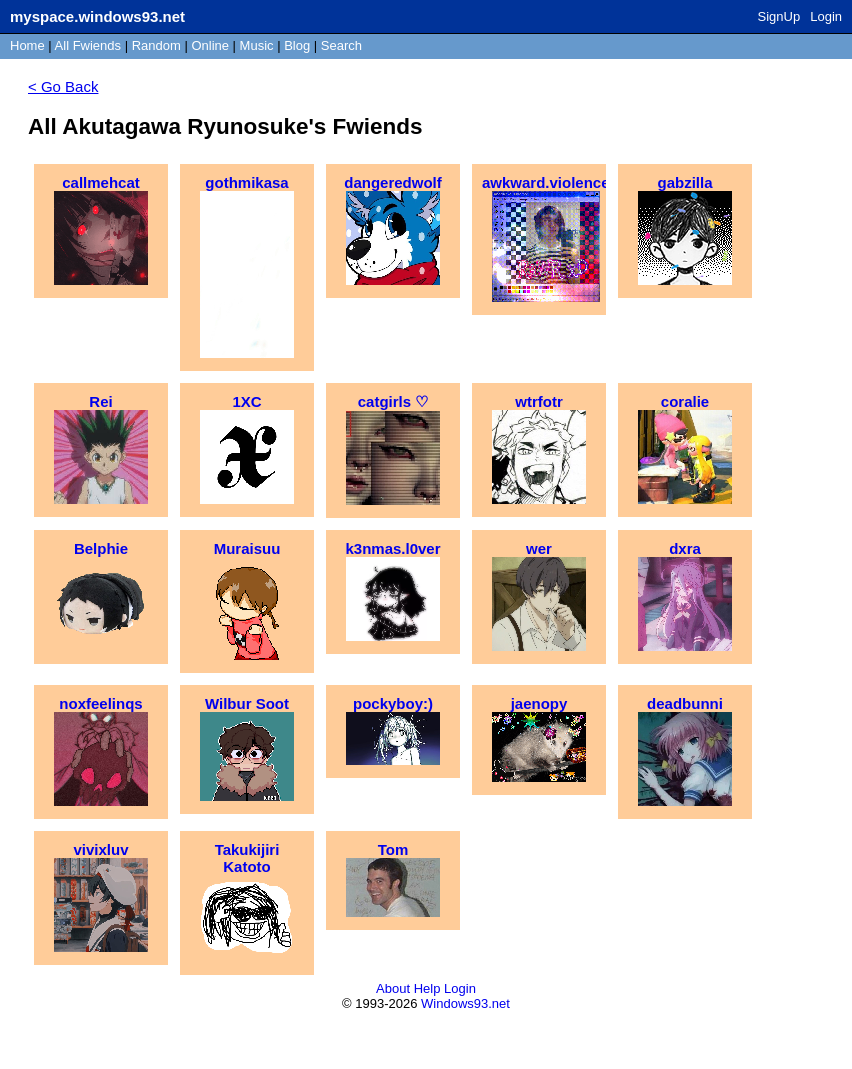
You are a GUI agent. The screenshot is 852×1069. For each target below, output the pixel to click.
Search (341, 45)
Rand (156, 45)
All (88, 45)
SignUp (779, 16)
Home (27, 45)
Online (210, 45)
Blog (297, 45)
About (393, 988)
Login (826, 16)
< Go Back (63, 86)
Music (257, 45)
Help (427, 988)
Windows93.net (465, 1003)
